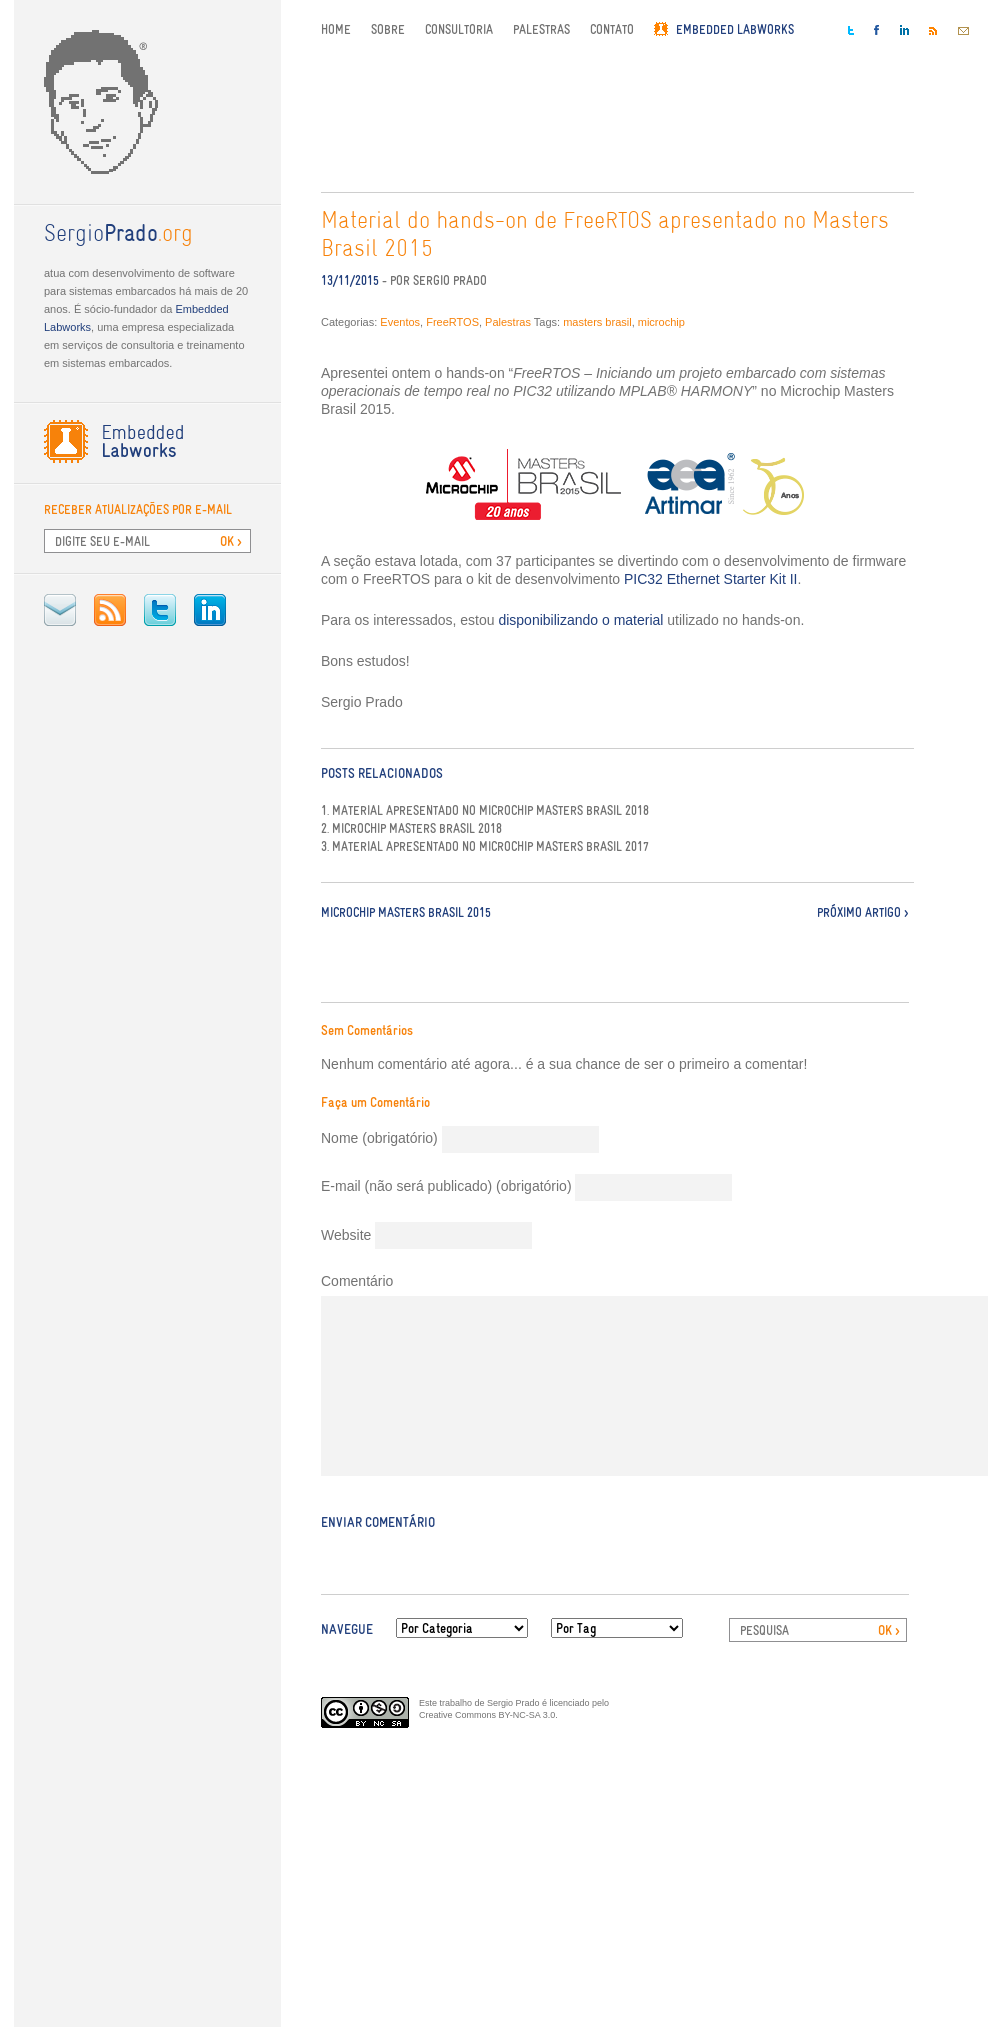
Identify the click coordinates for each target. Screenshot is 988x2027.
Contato (612, 29)
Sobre (388, 29)
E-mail (60, 610)
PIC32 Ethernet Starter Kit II (711, 579)
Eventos (400, 322)
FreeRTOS (452, 322)
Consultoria (459, 29)
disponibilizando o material (580, 620)
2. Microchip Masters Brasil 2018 (411, 829)
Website (346, 1235)
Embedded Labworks (735, 29)
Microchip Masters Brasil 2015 (406, 912)
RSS (110, 610)
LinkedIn (210, 610)
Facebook (877, 30)
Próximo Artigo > (863, 912)
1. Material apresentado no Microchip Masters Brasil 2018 (485, 811)
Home (336, 29)
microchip (661, 322)
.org (118, 235)
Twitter (160, 610)
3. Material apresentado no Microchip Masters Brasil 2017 (485, 847)
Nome (379, 1138)
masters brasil (597, 322)
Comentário (357, 1281)
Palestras (541, 29)
